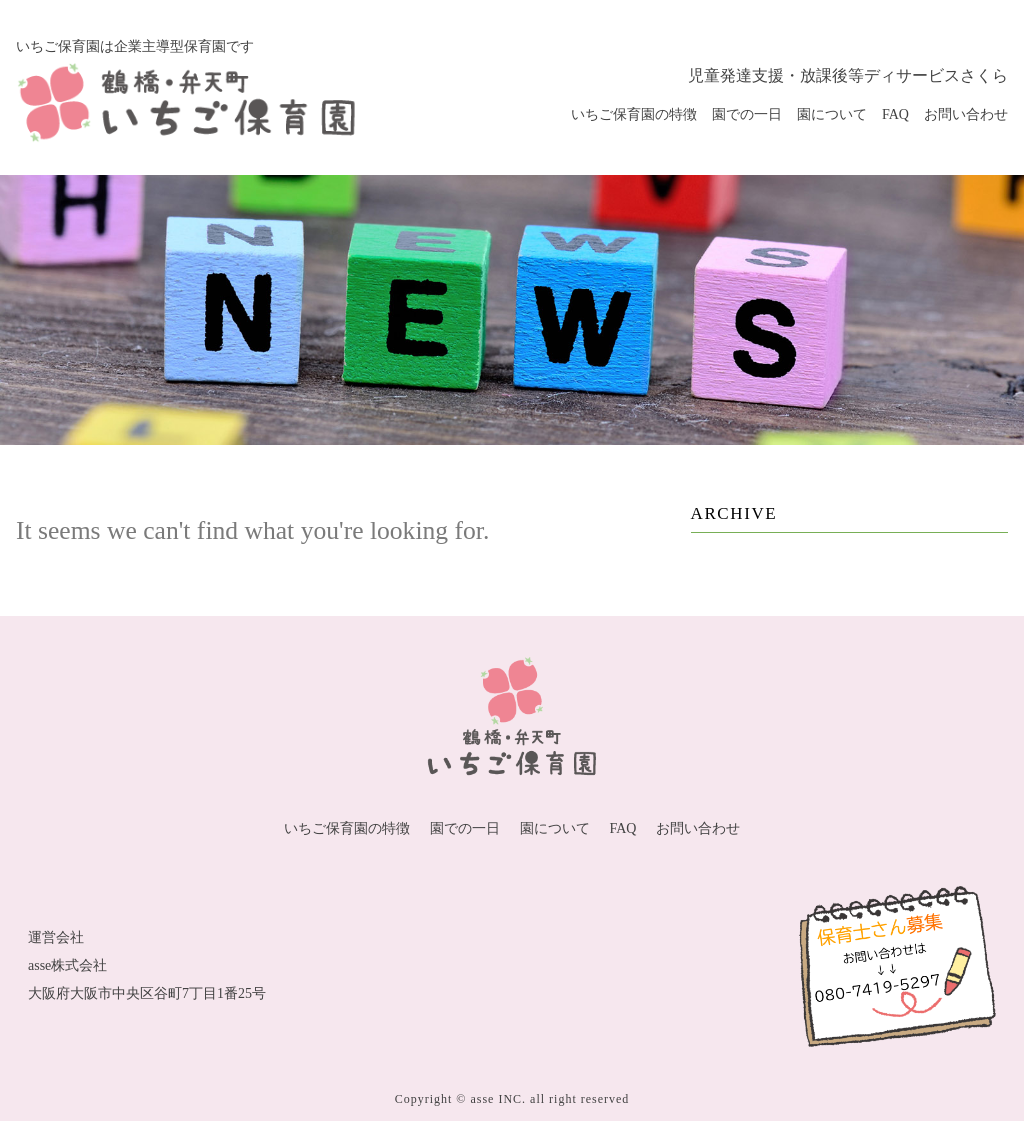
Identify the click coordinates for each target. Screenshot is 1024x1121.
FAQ (895, 114)
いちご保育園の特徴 (634, 114)
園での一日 (747, 114)
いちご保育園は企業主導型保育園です (135, 46)
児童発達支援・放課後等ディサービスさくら (848, 75)
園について (832, 114)
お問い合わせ (966, 114)
